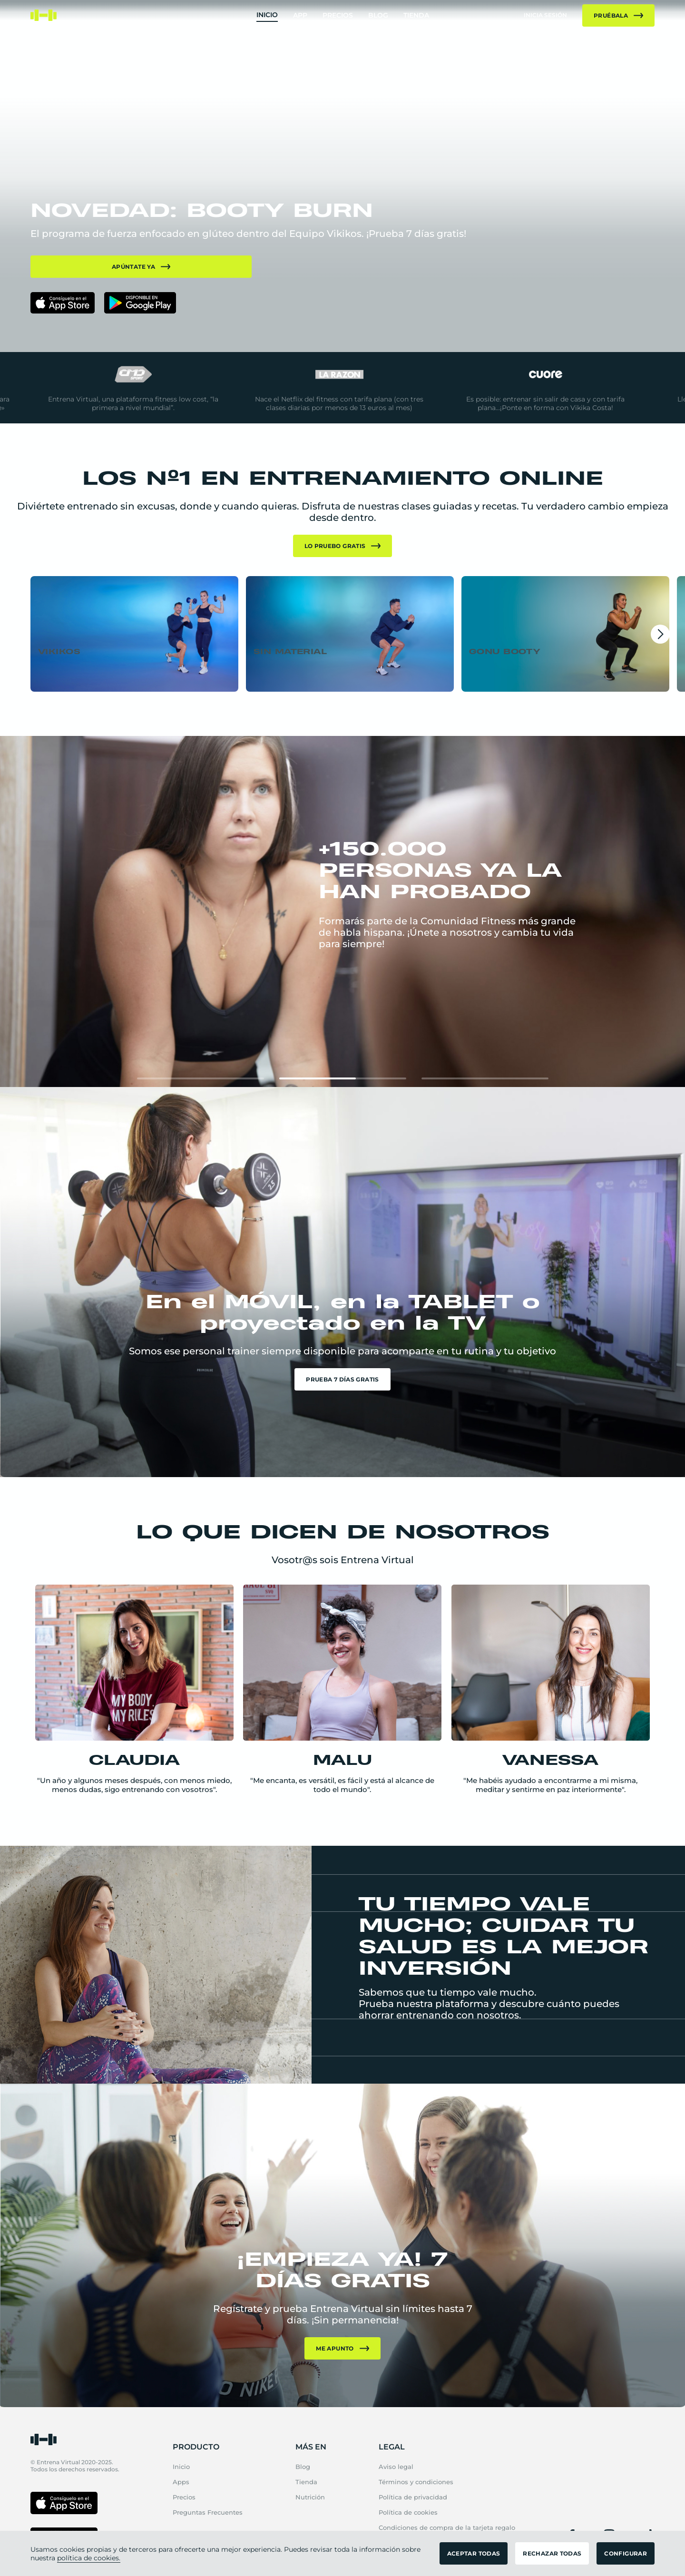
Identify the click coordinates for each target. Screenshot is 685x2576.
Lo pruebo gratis (342, 545)
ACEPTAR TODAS (473, 2553)
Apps (181, 2482)
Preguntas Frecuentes (208, 2512)
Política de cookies (408, 2512)
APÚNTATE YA (141, 266)
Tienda (416, 15)
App (300, 15)
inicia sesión (545, 15)
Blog (378, 15)
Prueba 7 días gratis (342, 1379)
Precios (338, 15)
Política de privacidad (413, 2497)
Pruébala (618, 15)
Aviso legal (396, 2466)
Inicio (267, 14)
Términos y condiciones (416, 2482)
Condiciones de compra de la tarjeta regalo (447, 2527)
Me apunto (342, 2348)
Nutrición (310, 2497)
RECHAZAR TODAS (552, 2553)
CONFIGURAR (625, 2553)
